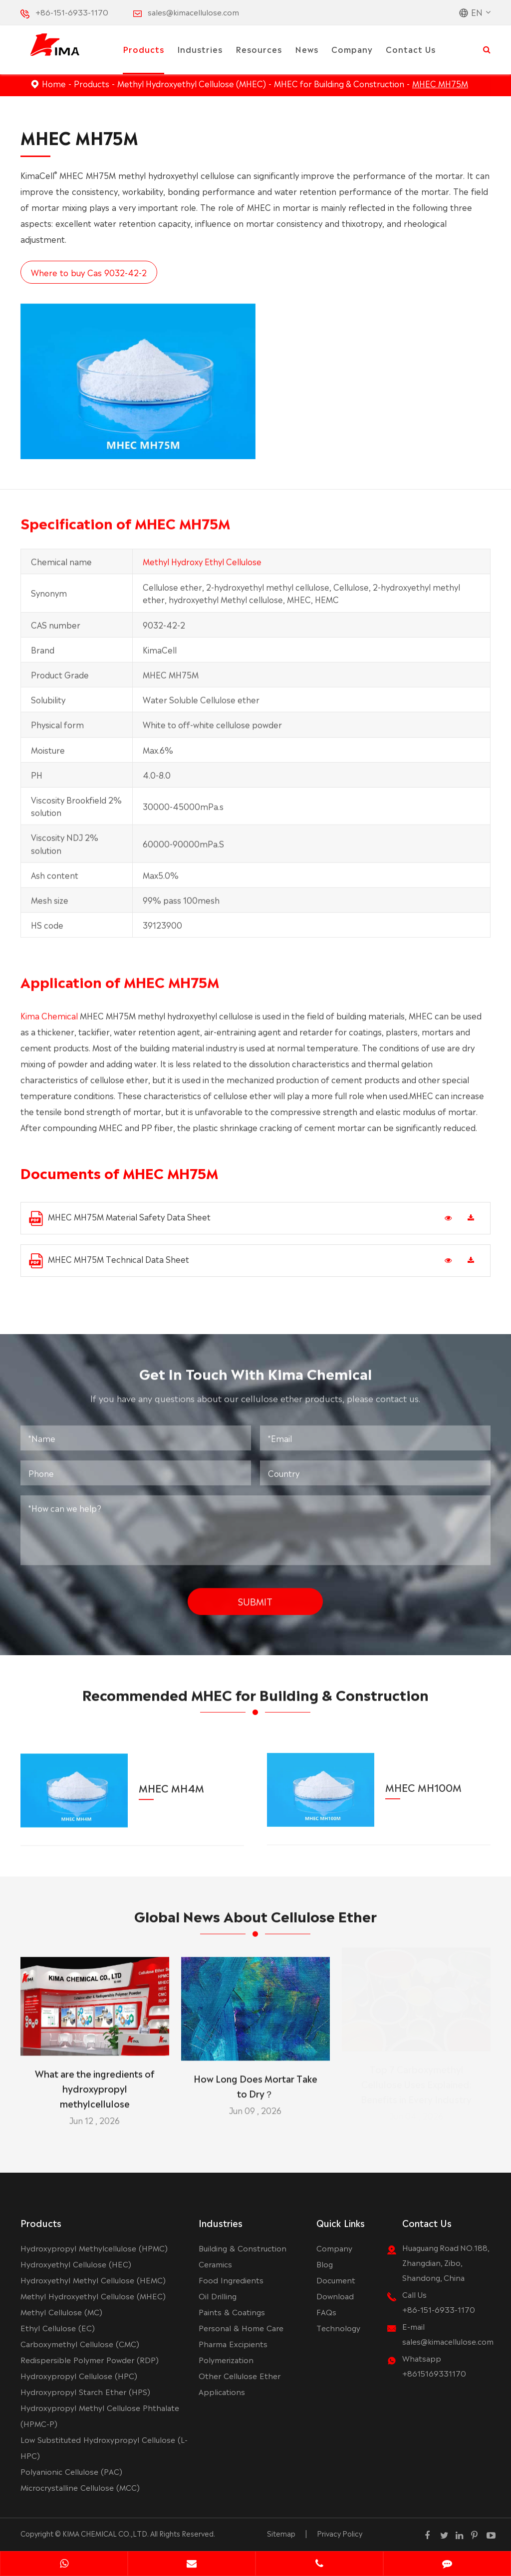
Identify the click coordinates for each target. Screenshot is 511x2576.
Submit (255, 1595)
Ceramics (215, 2263)
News (306, 49)
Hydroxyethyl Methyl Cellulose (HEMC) (93, 2279)
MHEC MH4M (171, 1780)
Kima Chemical (49, 1021)
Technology (338, 2327)
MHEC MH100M (423, 1778)
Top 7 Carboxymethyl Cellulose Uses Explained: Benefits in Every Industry (416, 2087)
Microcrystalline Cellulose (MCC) (80, 2487)
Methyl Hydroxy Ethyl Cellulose (202, 566)
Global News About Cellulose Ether (255, 1920)
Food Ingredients (231, 2279)
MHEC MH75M (440, 83)
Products (143, 49)
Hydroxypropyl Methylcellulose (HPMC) (94, 2247)
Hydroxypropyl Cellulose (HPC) (78, 2375)
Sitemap (281, 2533)
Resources (259, 49)
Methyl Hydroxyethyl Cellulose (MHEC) (191, 83)
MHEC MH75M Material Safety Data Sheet (120, 1218)
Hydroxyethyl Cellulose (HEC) (75, 2263)
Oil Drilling (218, 2295)
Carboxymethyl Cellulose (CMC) (79, 2343)
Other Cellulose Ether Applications (239, 2383)
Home (54, 83)
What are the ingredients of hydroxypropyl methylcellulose (95, 2082)
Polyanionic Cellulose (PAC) (71, 2471)
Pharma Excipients (233, 2343)
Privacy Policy (339, 2533)
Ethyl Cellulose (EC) (57, 2327)
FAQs (326, 2311)
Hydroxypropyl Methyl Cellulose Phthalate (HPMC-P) (99, 2415)
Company (352, 49)
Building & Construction (242, 2247)
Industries (200, 49)
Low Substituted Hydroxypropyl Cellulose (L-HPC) (104, 2447)
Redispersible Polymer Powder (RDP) (89, 2359)
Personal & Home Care (241, 2327)
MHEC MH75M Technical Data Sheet (109, 1260)
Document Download (335, 2287)
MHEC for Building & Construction (339, 83)
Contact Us (411, 49)
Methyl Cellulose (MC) (61, 2311)
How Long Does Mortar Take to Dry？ (255, 2080)
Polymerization (226, 2359)
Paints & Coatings (232, 2311)
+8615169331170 (434, 2373)
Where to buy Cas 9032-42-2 (88, 272)
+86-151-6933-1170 (71, 11)
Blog (324, 2263)
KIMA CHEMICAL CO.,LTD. (105, 2533)
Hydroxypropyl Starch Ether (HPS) (85, 2391)
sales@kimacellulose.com (193, 11)
